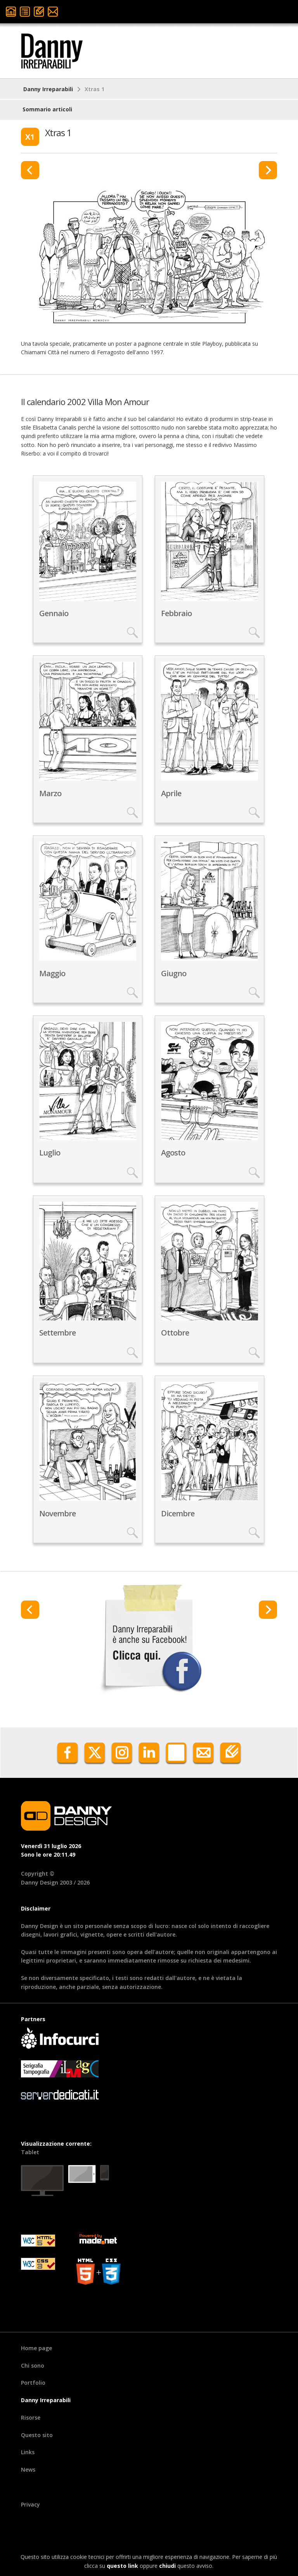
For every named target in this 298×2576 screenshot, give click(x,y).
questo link (122, 2565)
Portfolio (33, 2382)
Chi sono (32, 2365)
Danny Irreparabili (48, 89)
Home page (36, 2348)
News (28, 2469)
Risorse (30, 2417)
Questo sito (37, 2435)
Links (28, 2452)
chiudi (167, 2565)
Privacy (30, 2504)
